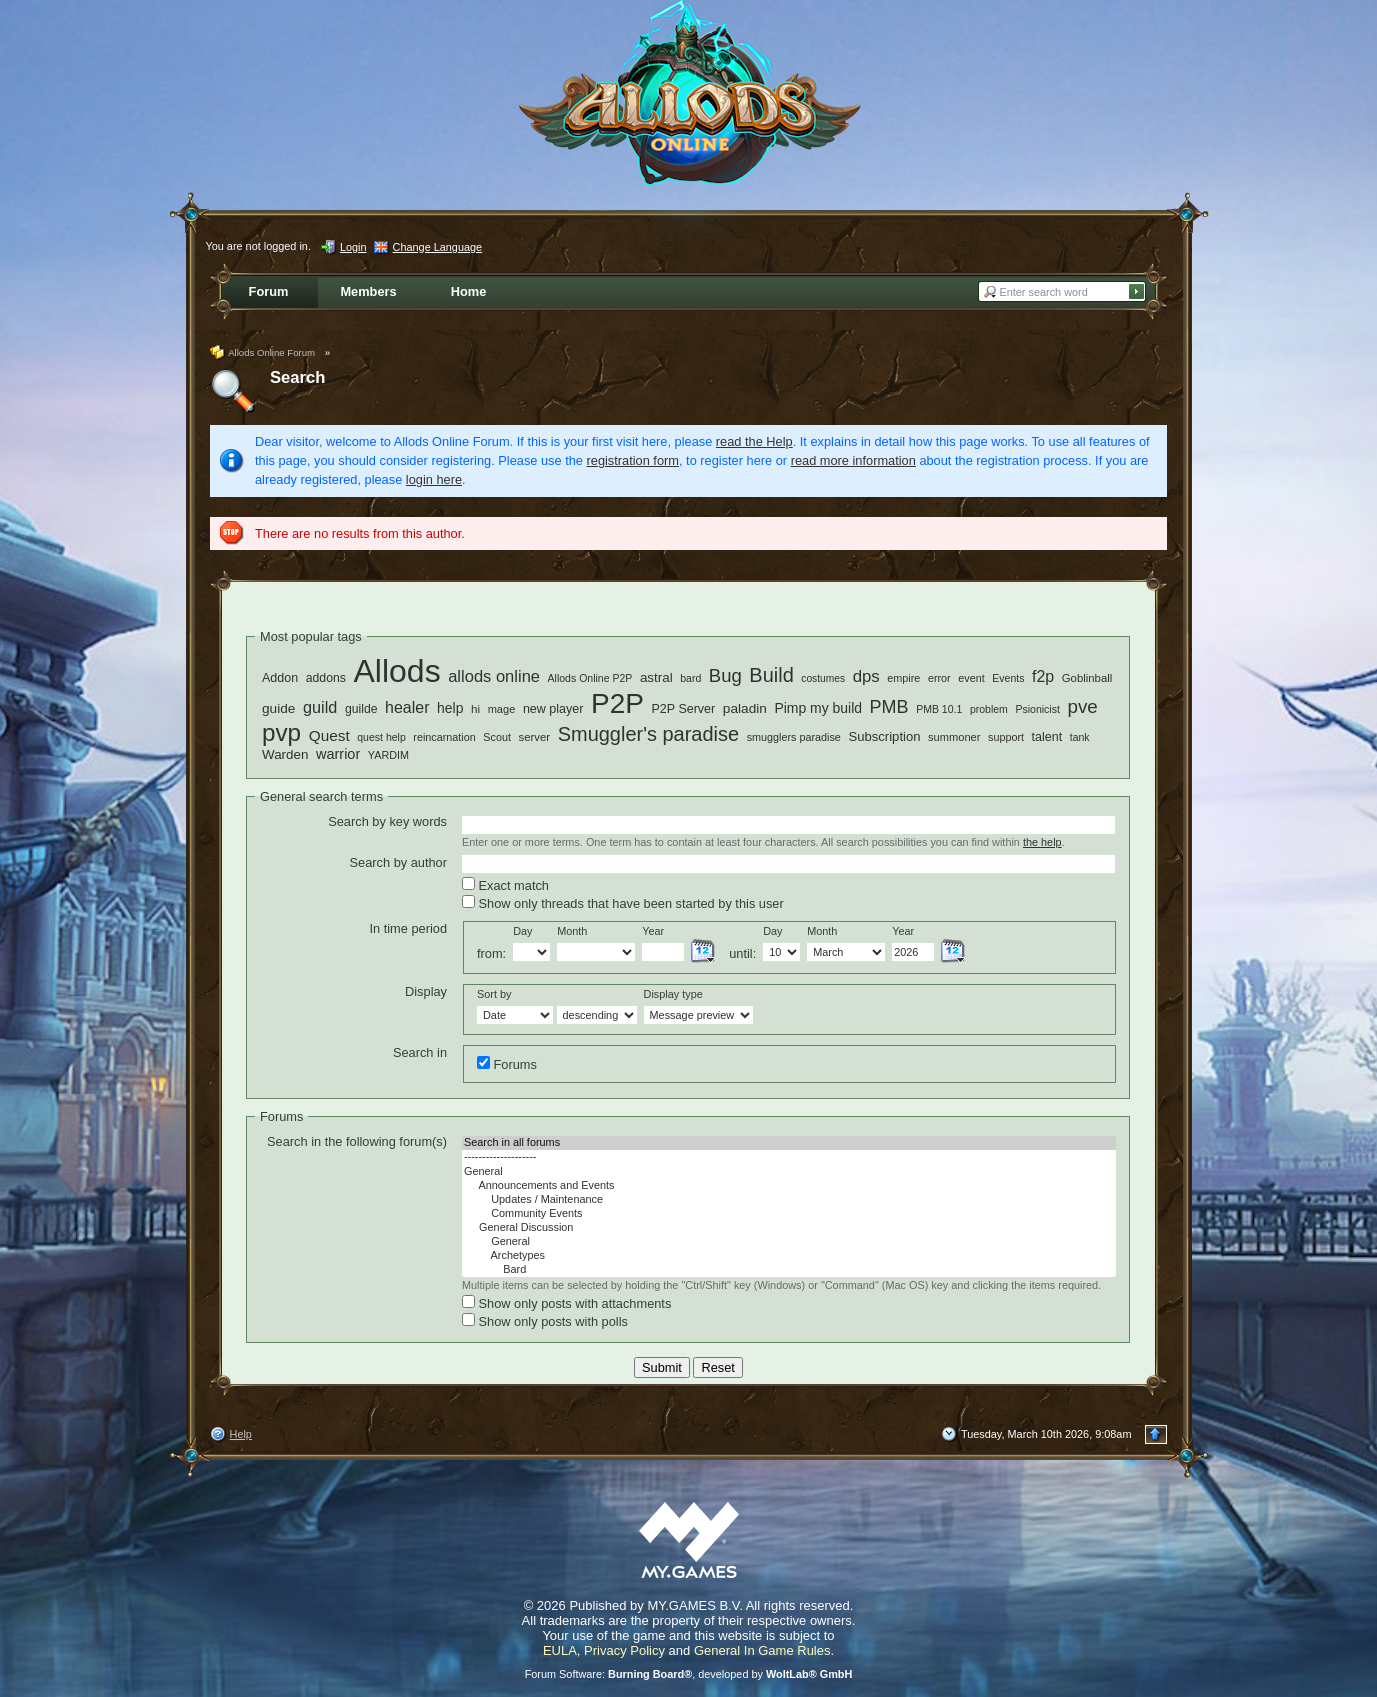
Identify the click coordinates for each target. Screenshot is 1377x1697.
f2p (1043, 676)
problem (989, 709)
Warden (285, 754)
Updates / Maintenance (789, 1200)
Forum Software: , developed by (689, 1674)
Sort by (494, 994)
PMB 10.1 (939, 709)
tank (1080, 737)
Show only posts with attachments (566, 1303)
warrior (338, 754)
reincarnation (444, 737)
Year (653, 931)
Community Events (789, 1214)
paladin (745, 708)
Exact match (505, 885)
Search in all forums (789, 1143)
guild (320, 707)
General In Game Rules (762, 1650)
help (450, 708)
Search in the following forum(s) (357, 1141)
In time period (408, 928)
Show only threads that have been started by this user (623, 903)
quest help (381, 737)
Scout (497, 737)
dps (866, 676)
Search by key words (387, 821)
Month (572, 931)
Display (426, 991)
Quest (329, 735)
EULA (560, 1650)
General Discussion (789, 1228)
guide (278, 708)
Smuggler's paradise (648, 734)
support (1006, 737)
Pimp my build (818, 708)
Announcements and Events (789, 1186)
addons (326, 678)
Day (522, 931)
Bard (789, 1270)
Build (771, 675)
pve (1082, 706)
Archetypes (789, 1256)
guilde (361, 709)
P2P (617, 703)
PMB (889, 707)
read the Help (754, 441)
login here (434, 479)
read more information (853, 460)
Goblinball (1087, 678)
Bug (725, 675)
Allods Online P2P (590, 678)
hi (475, 708)
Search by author (398, 862)
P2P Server (683, 709)
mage (502, 709)
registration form (633, 460)
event (971, 678)
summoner (954, 737)
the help (1042, 842)
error (939, 678)
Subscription (884, 736)
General (789, 1172)
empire (903, 678)
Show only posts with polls (545, 1321)
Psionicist (1037, 709)
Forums (507, 1064)
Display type (673, 994)
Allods (396, 671)
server (535, 737)
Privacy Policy (624, 1650)
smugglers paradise (794, 737)
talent (1047, 737)
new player (553, 709)
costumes (823, 678)
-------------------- (789, 1157)
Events (1008, 678)
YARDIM (388, 755)
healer (407, 707)
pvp (281, 732)
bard (690, 678)
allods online (494, 676)
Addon (280, 678)
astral (656, 677)
